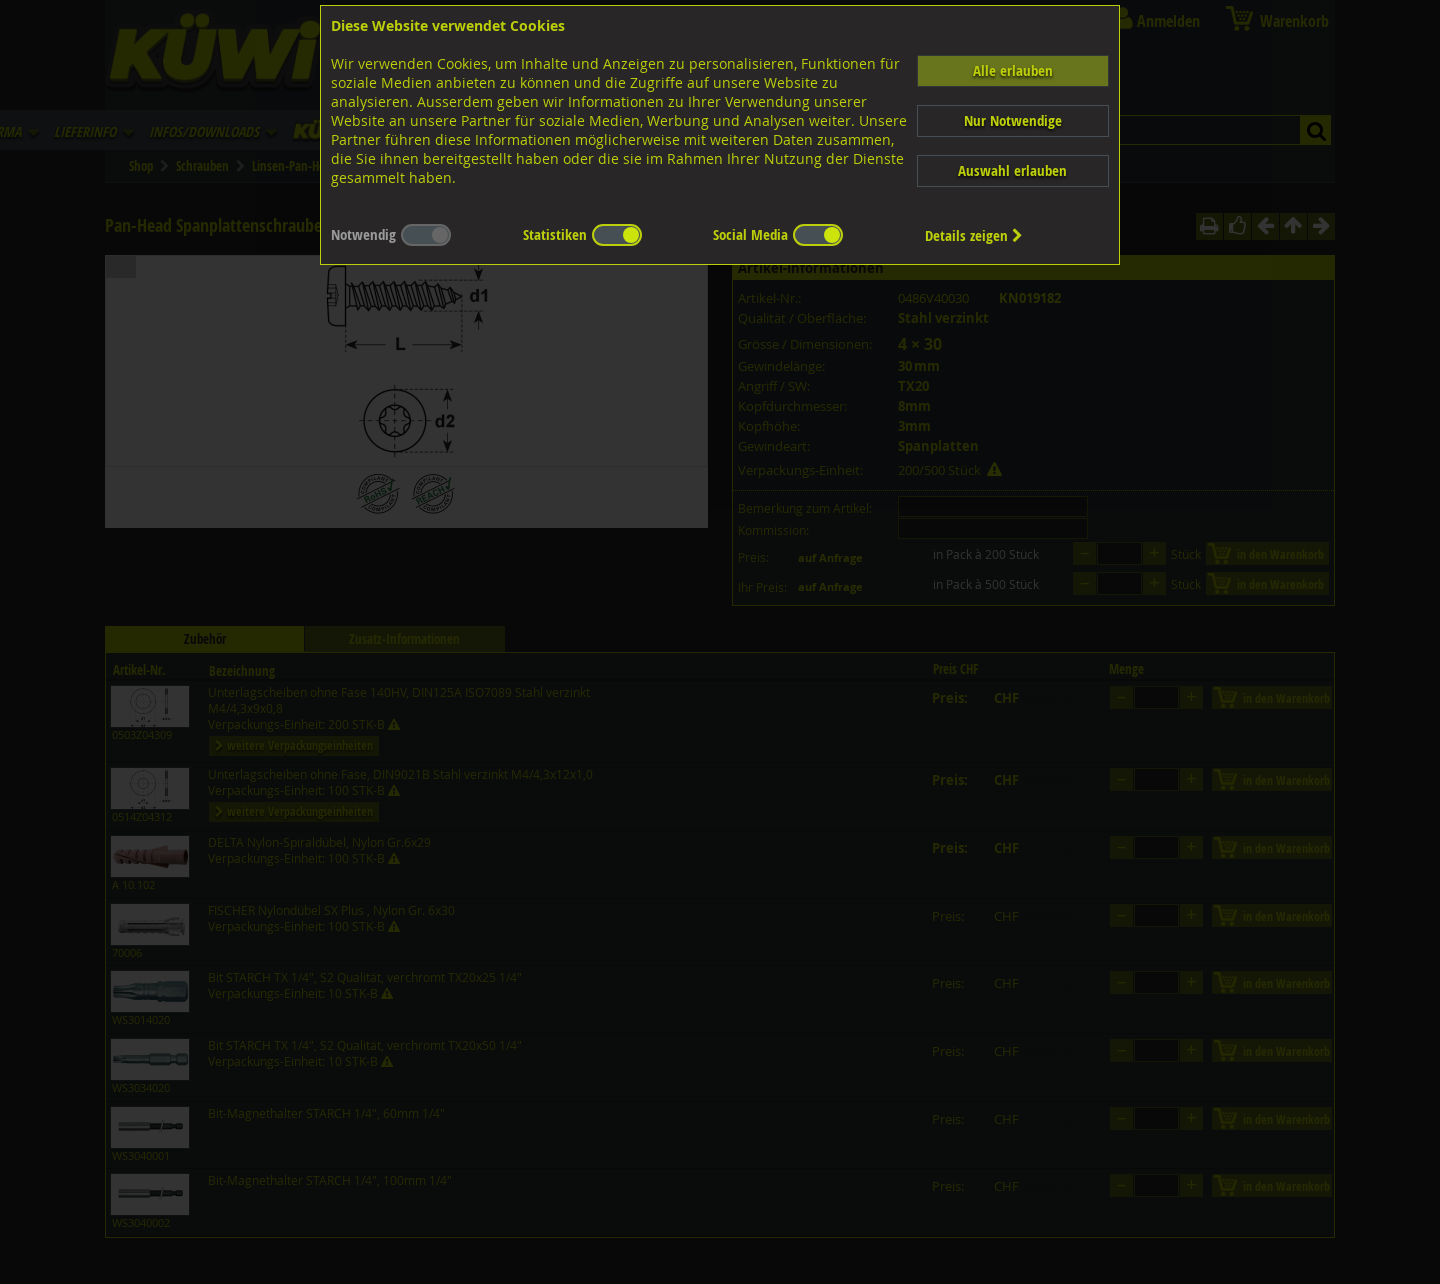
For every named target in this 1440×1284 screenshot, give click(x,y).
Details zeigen (974, 235)
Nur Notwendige (1013, 120)
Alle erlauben (1013, 70)
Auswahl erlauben (1012, 170)
